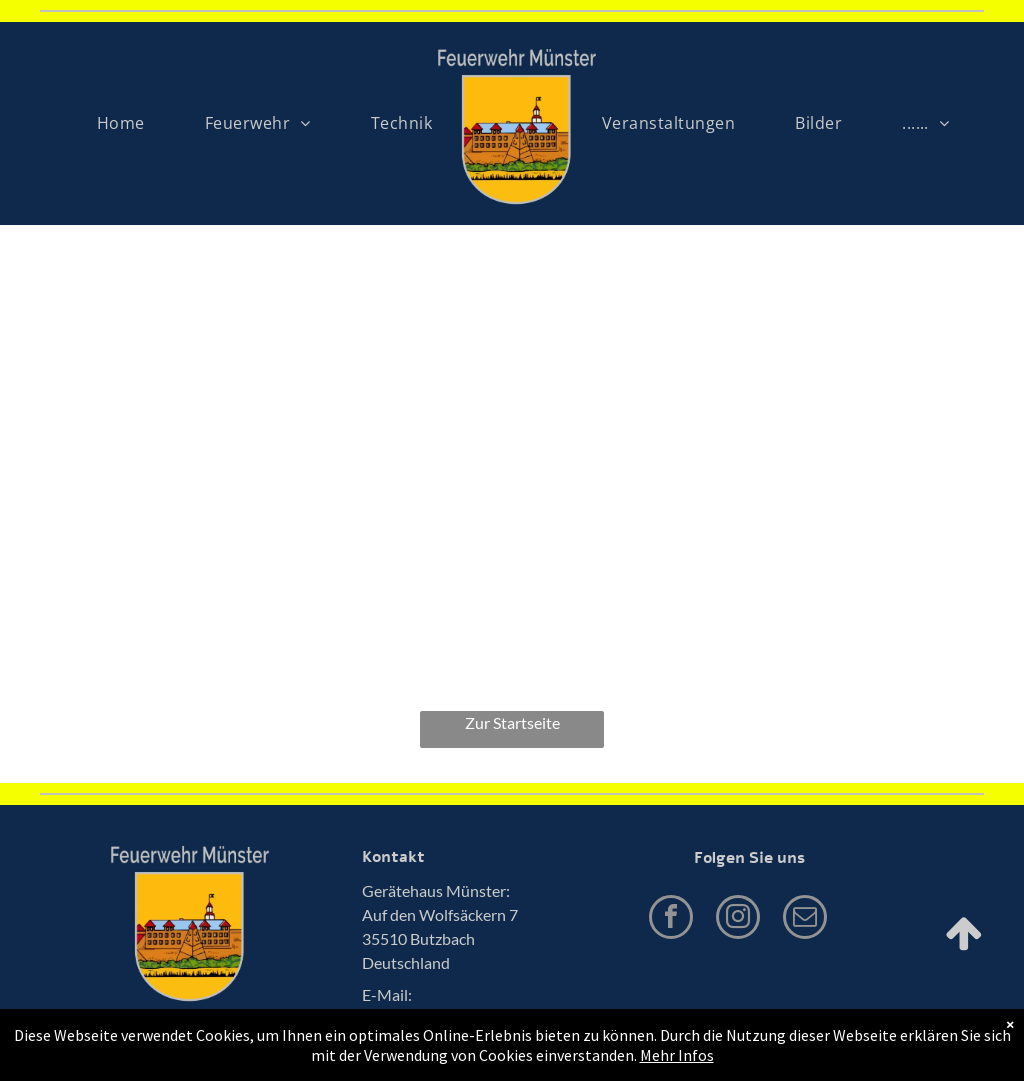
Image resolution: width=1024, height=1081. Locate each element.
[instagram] (738, 919)
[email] (805, 919)
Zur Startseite (512, 722)
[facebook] (671, 919)
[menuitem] (121, 123)
